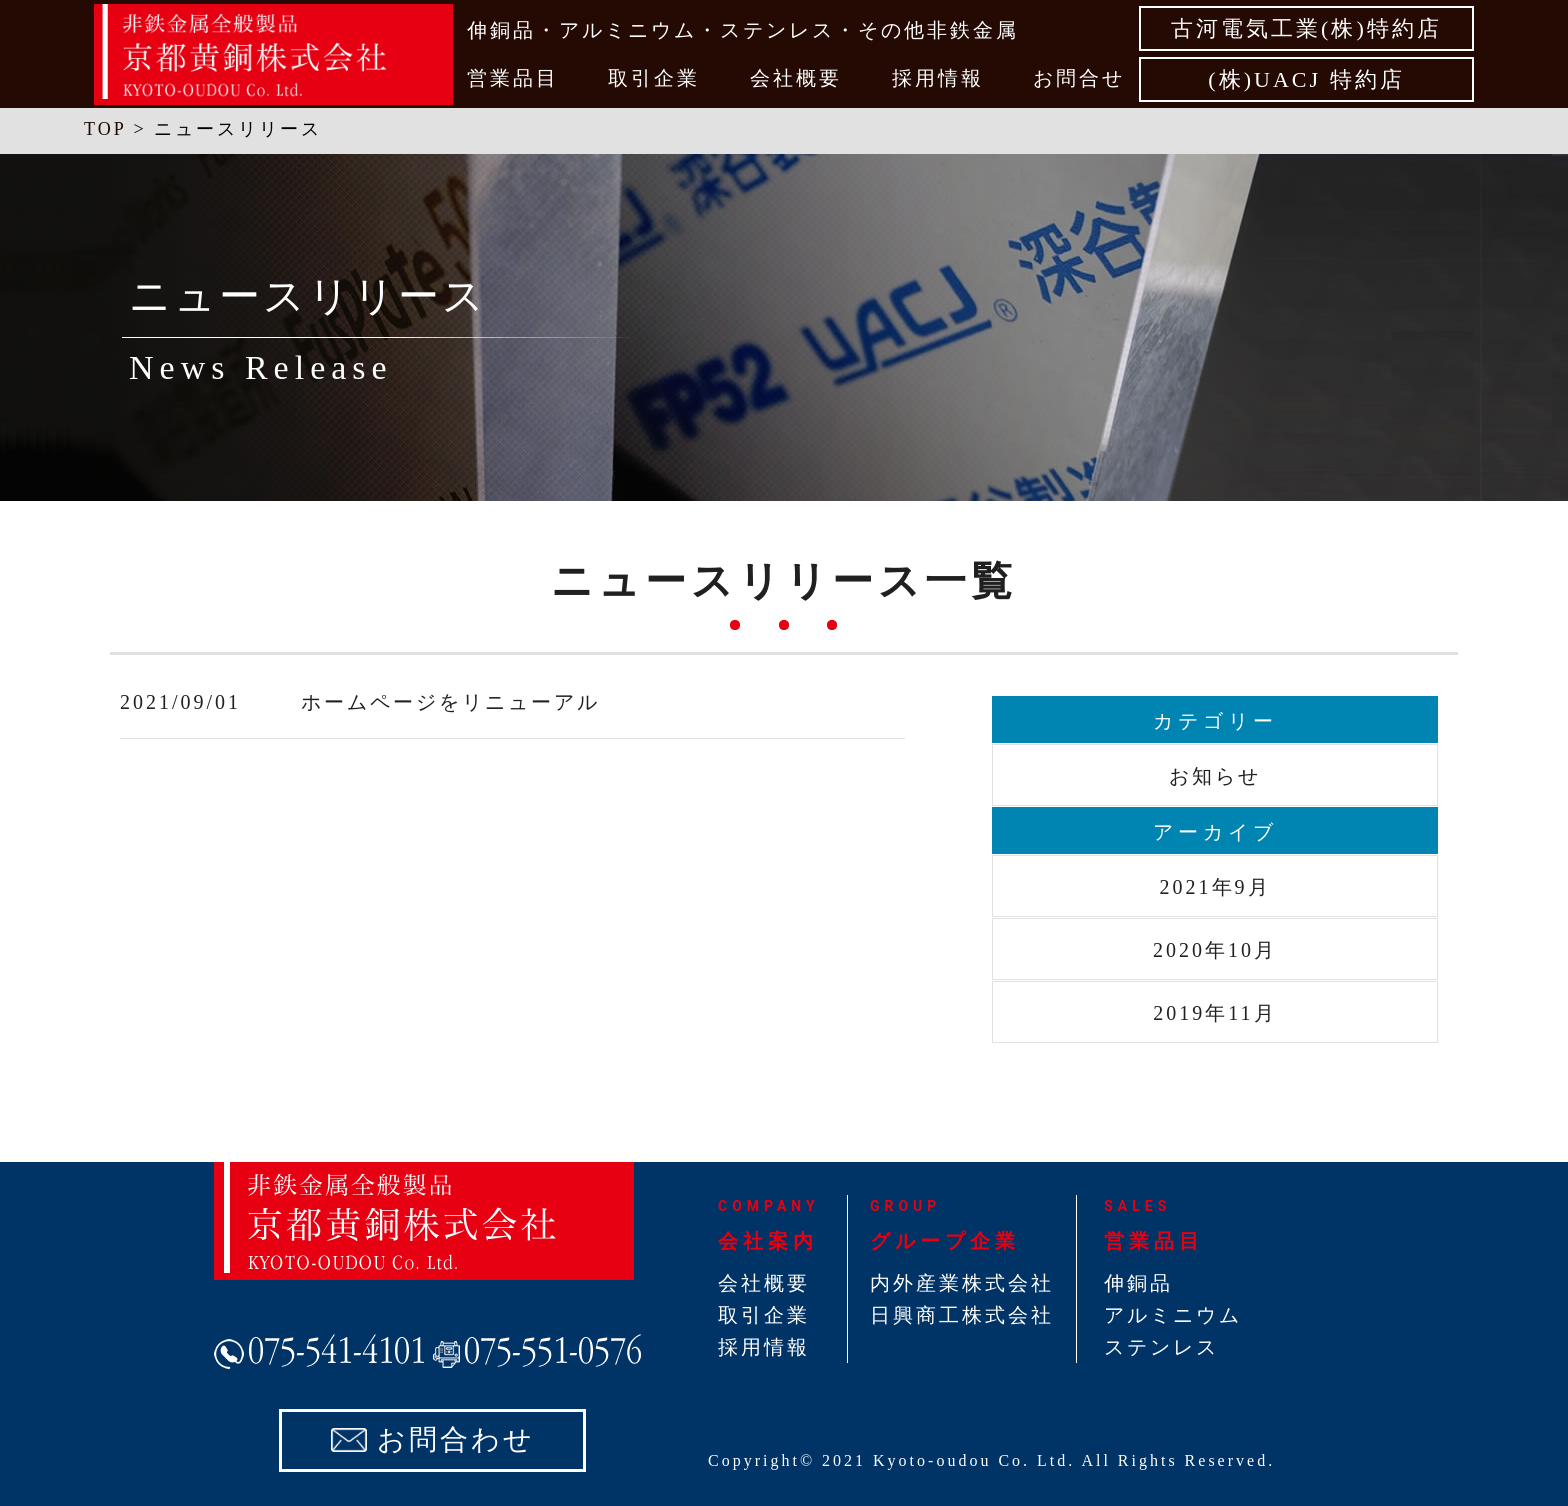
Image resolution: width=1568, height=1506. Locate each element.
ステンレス (1161, 1347)
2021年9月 (1215, 887)
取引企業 (654, 78)
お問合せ (1079, 78)
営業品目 (513, 78)
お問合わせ (456, 1439)
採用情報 (938, 78)
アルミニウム (1173, 1315)
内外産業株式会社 (962, 1283)
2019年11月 (1214, 1013)
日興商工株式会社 (962, 1315)
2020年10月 (1215, 950)
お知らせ (1215, 776)
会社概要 (796, 78)
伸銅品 (1138, 1283)
